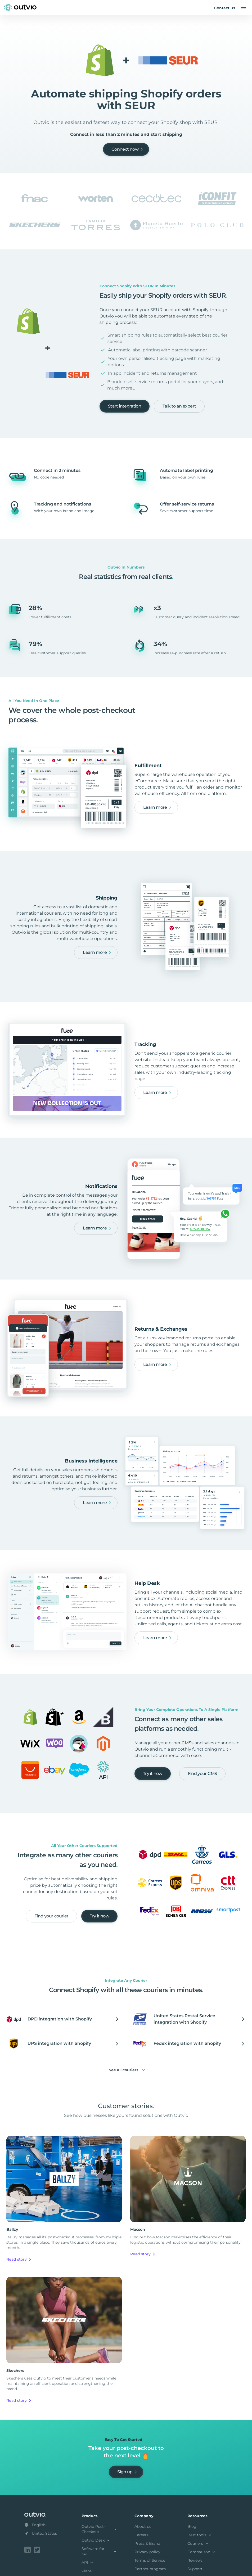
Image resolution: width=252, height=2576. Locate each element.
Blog (191, 2526)
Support (194, 2568)
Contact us (224, 8)
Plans (87, 2571)
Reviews (194, 2560)
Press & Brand (147, 2543)
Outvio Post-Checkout (100, 2529)
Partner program (150, 2568)
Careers (141, 2535)
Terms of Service (149, 2560)
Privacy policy (147, 2552)
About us (142, 2526)
